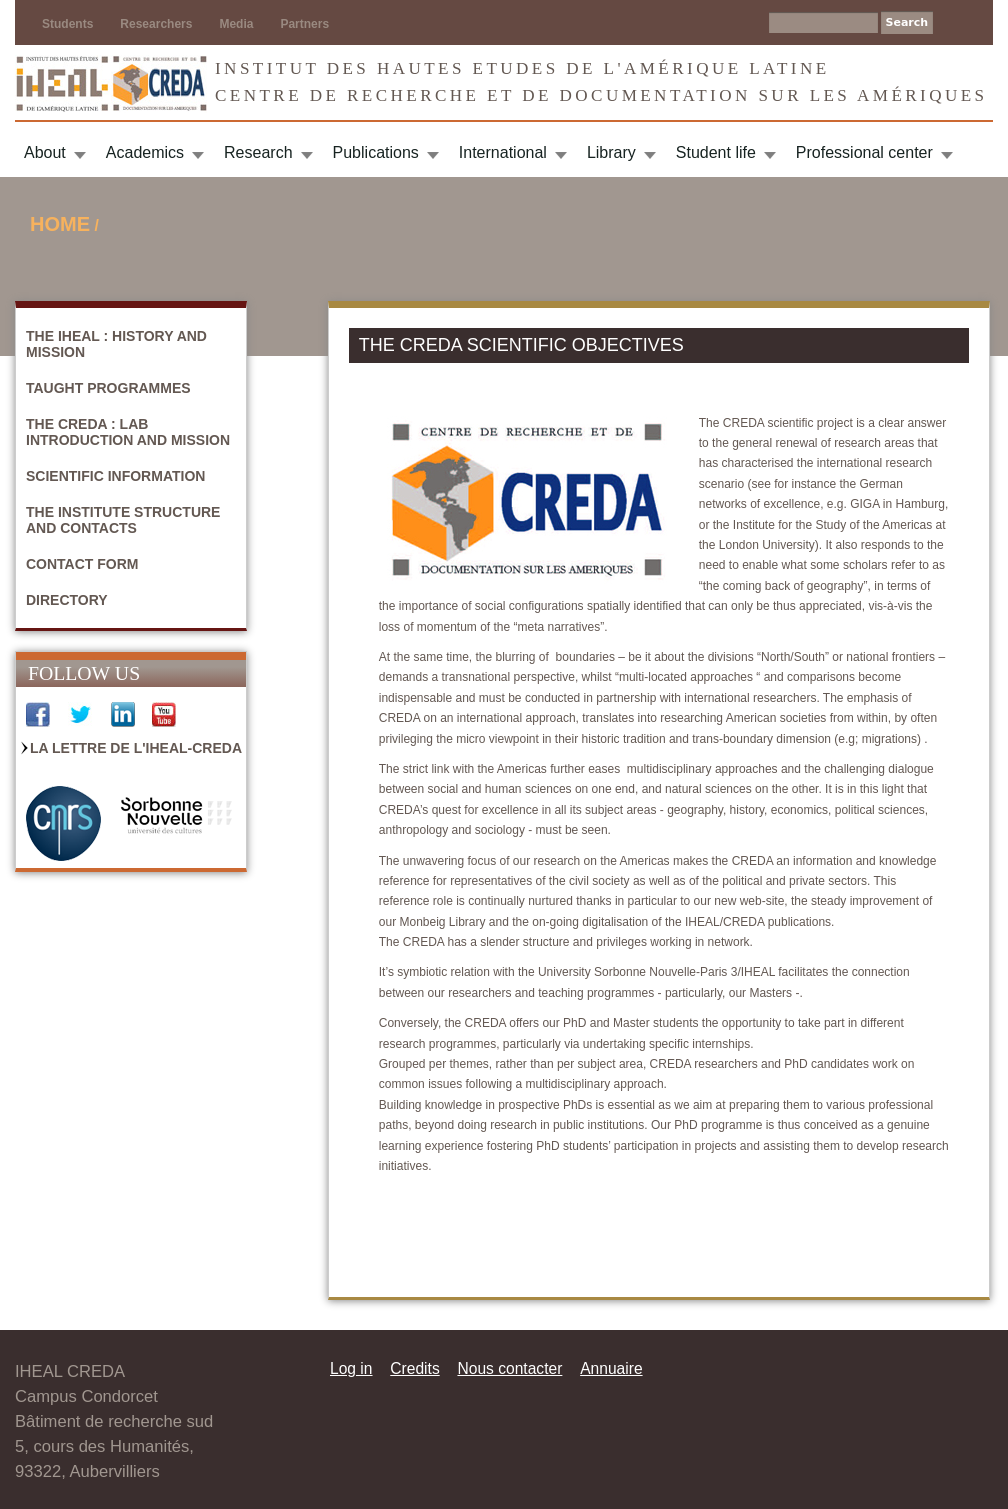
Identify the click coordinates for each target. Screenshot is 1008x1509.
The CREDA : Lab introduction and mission (128, 432)
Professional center (864, 152)
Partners (304, 24)
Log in (351, 1368)
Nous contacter (509, 1368)
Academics (145, 152)
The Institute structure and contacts (123, 520)
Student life (716, 152)
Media (236, 24)
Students (67, 24)
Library (611, 152)
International (503, 152)
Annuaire (611, 1368)
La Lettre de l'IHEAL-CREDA (136, 748)
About (45, 152)
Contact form (82, 564)
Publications (376, 152)
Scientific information (115, 476)
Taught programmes (108, 388)
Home (60, 224)
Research (258, 152)
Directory (67, 600)
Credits (414, 1368)
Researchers (156, 24)
